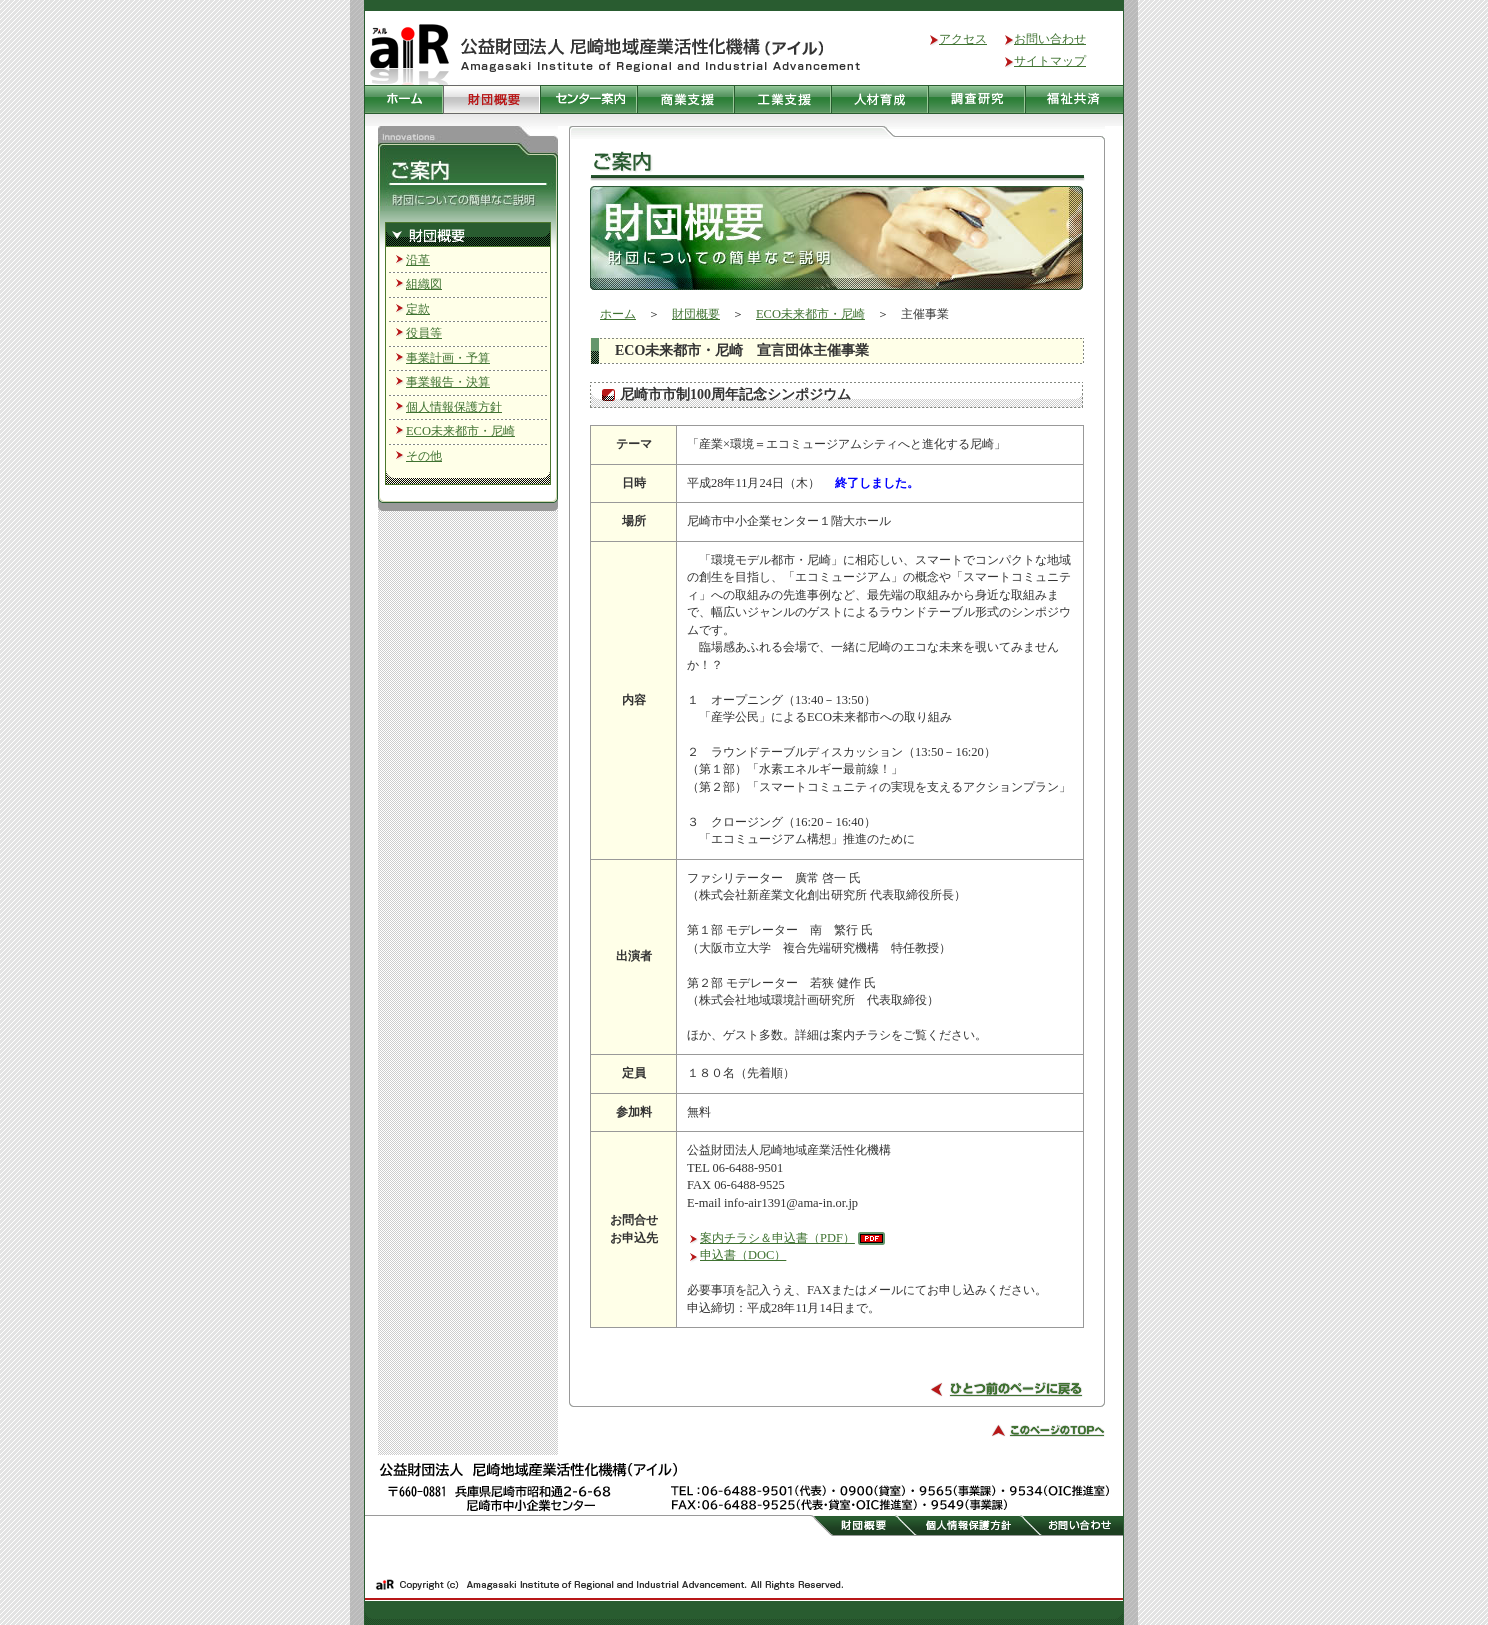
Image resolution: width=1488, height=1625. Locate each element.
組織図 (424, 284)
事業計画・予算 (448, 358)
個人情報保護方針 (454, 407)
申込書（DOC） (743, 1255)
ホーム (618, 314)
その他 (424, 456)
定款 (418, 309)
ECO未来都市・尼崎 (460, 431)
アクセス (963, 39)
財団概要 (696, 314)
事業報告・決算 (448, 382)
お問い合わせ (1050, 39)
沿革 (418, 260)
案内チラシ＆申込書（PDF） (777, 1238)
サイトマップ (1050, 61)
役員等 (424, 333)
